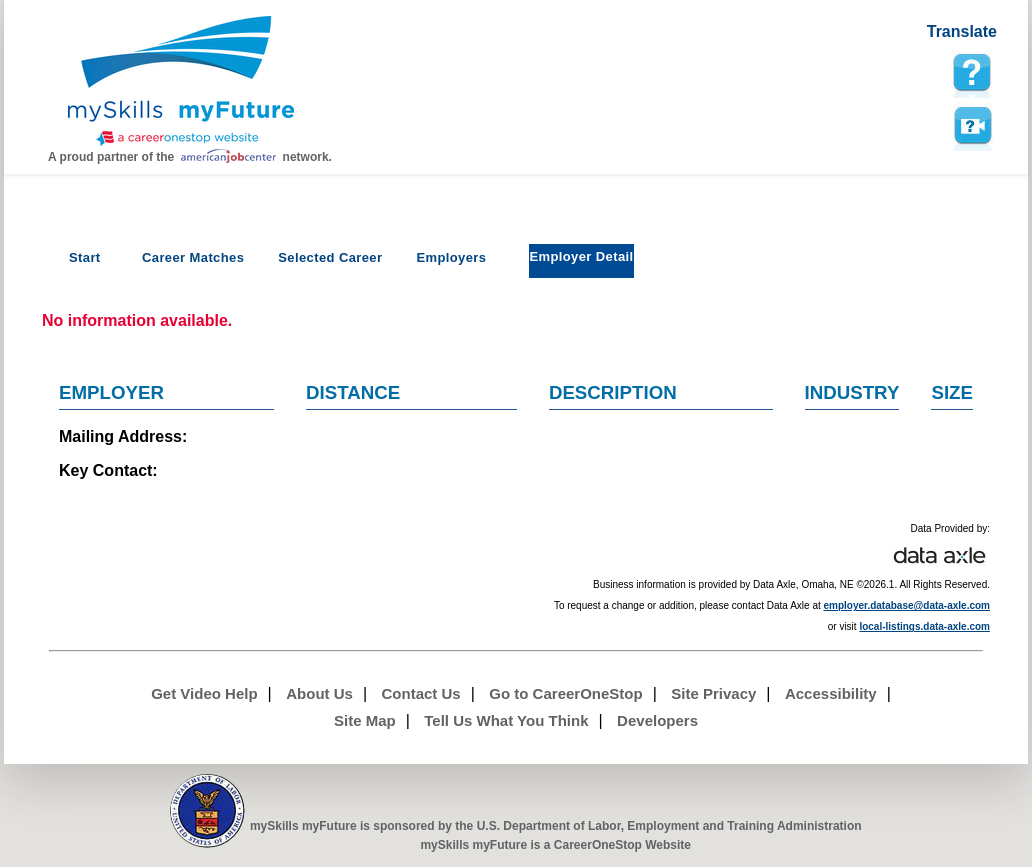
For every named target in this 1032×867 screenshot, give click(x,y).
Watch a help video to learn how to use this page (972, 126)
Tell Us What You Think (506, 720)
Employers (451, 257)
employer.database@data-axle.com (907, 605)
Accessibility (831, 693)
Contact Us (421, 693)
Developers (657, 720)
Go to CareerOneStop (565, 693)
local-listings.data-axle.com (924, 626)
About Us (319, 693)
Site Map (365, 720)
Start (85, 257)
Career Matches (193, 257)
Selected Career (330, 257)
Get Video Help (204, 693)
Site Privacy (713, 693)
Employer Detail (581, 256)
